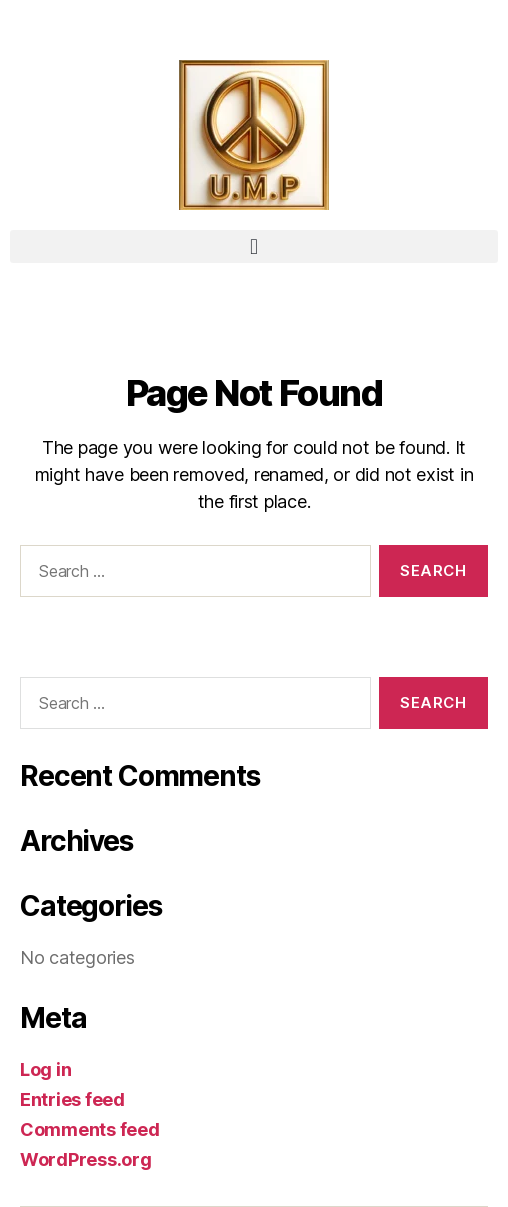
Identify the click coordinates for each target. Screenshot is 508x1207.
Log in (45, 1069)
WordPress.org (86, 1159)
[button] (254, 246)
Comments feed (90, 1129)
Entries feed (72, 1099)
